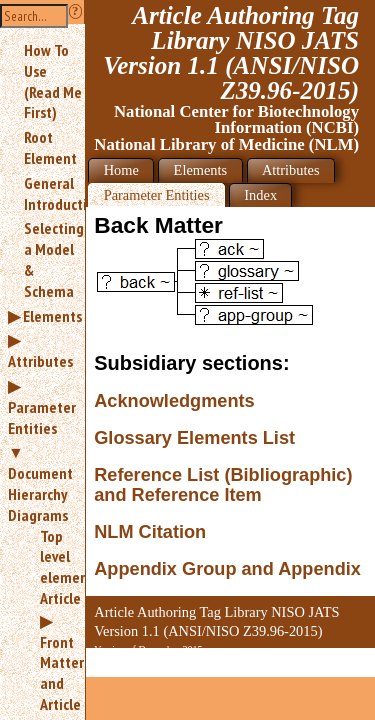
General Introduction (54, 193)
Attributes (40, 361)
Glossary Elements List (194, 438)
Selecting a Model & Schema (54, 259)
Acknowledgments (174, 401)
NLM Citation (150, 532)
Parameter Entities (42, 417)
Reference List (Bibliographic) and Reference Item (223, 485)
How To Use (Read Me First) (53, 81)
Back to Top (320, 665)
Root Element (50, 147)
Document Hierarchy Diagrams (40, 494)
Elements (52, 316)
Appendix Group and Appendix (227, 569)
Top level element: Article (54, 567)
